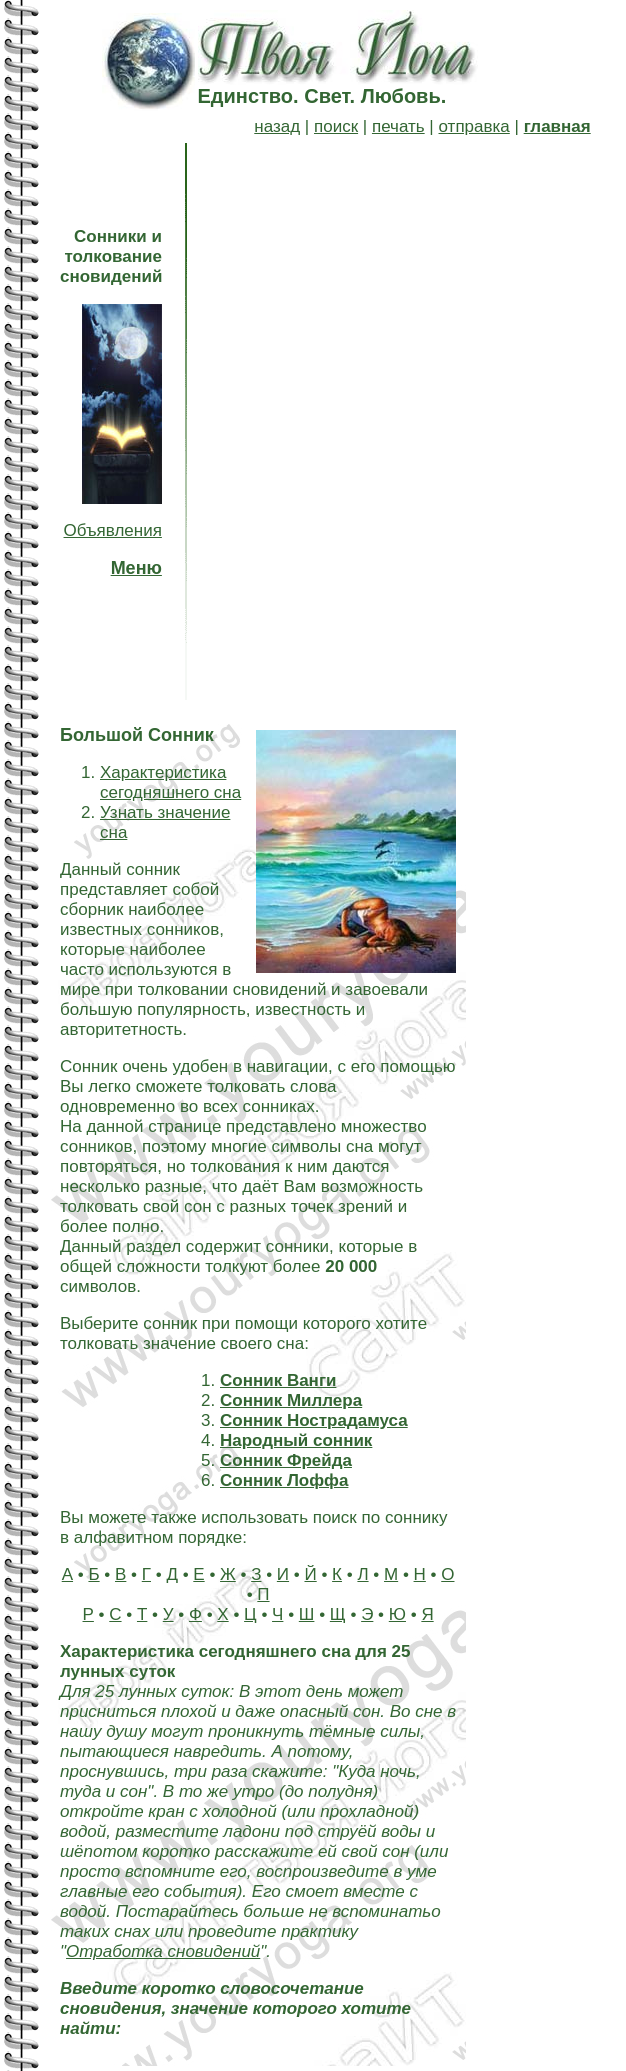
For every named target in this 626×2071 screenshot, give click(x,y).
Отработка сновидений (163, 1951)
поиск (336, 126)
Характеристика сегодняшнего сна (170, 782)
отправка (474, 126)
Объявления (113, 530)
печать (398, 126)
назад (277, 126)
